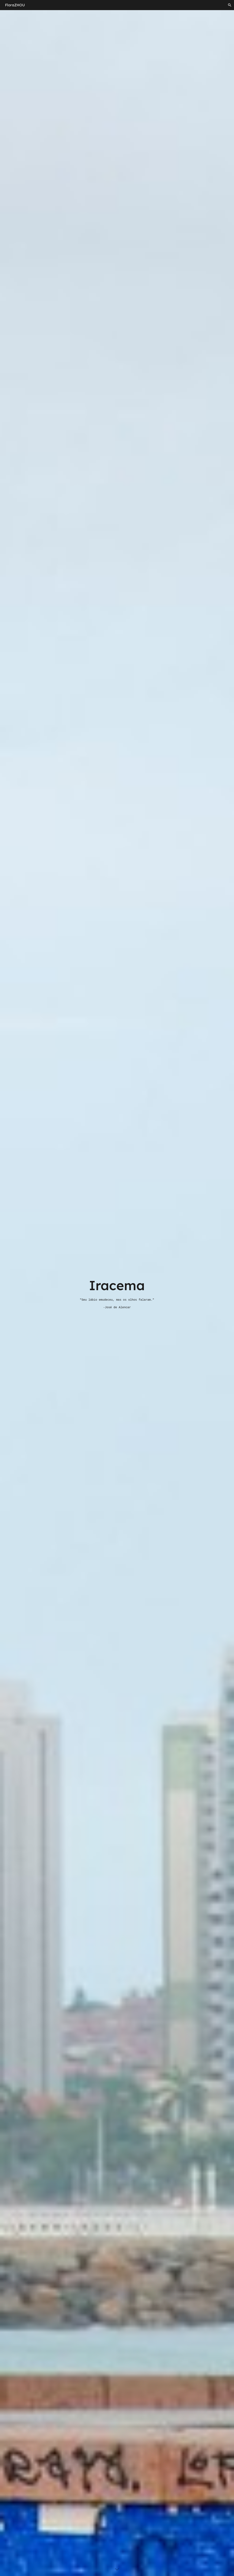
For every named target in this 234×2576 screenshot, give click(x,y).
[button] (229, 5)
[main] (117, 1293)
